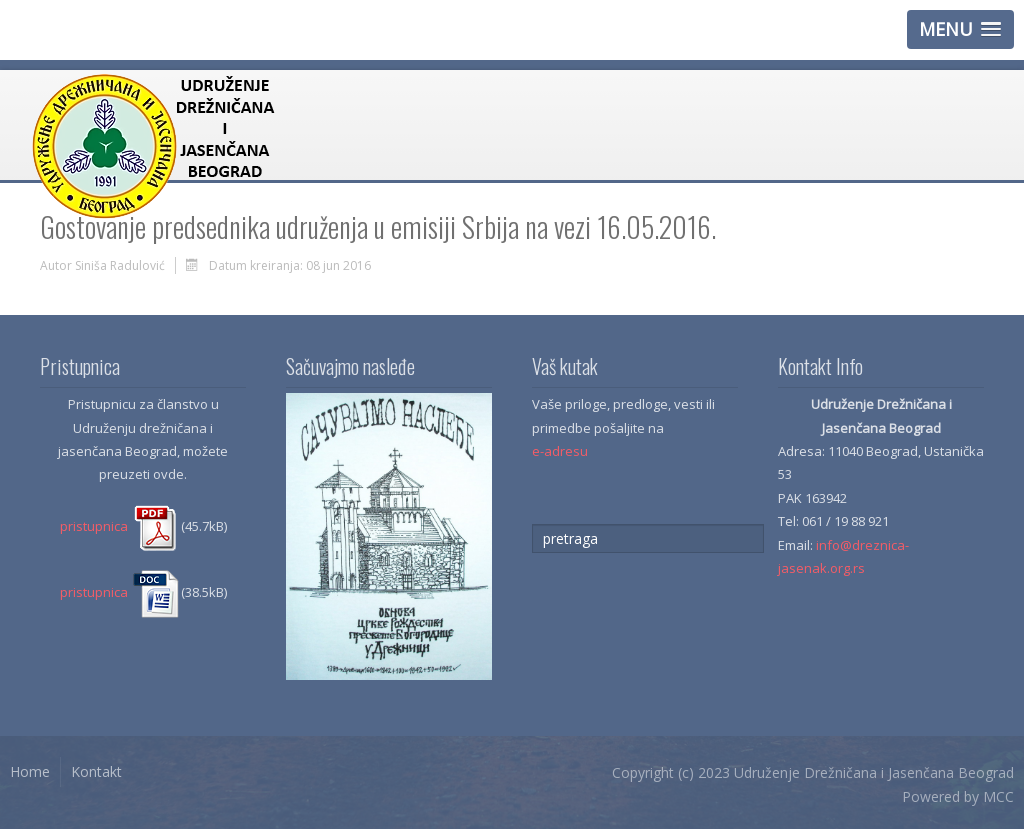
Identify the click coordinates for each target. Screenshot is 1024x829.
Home (30, 771)
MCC (998, 796)
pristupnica (120, 526)
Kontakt (96, 771)
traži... (532, 524)
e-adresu (560, 451)
